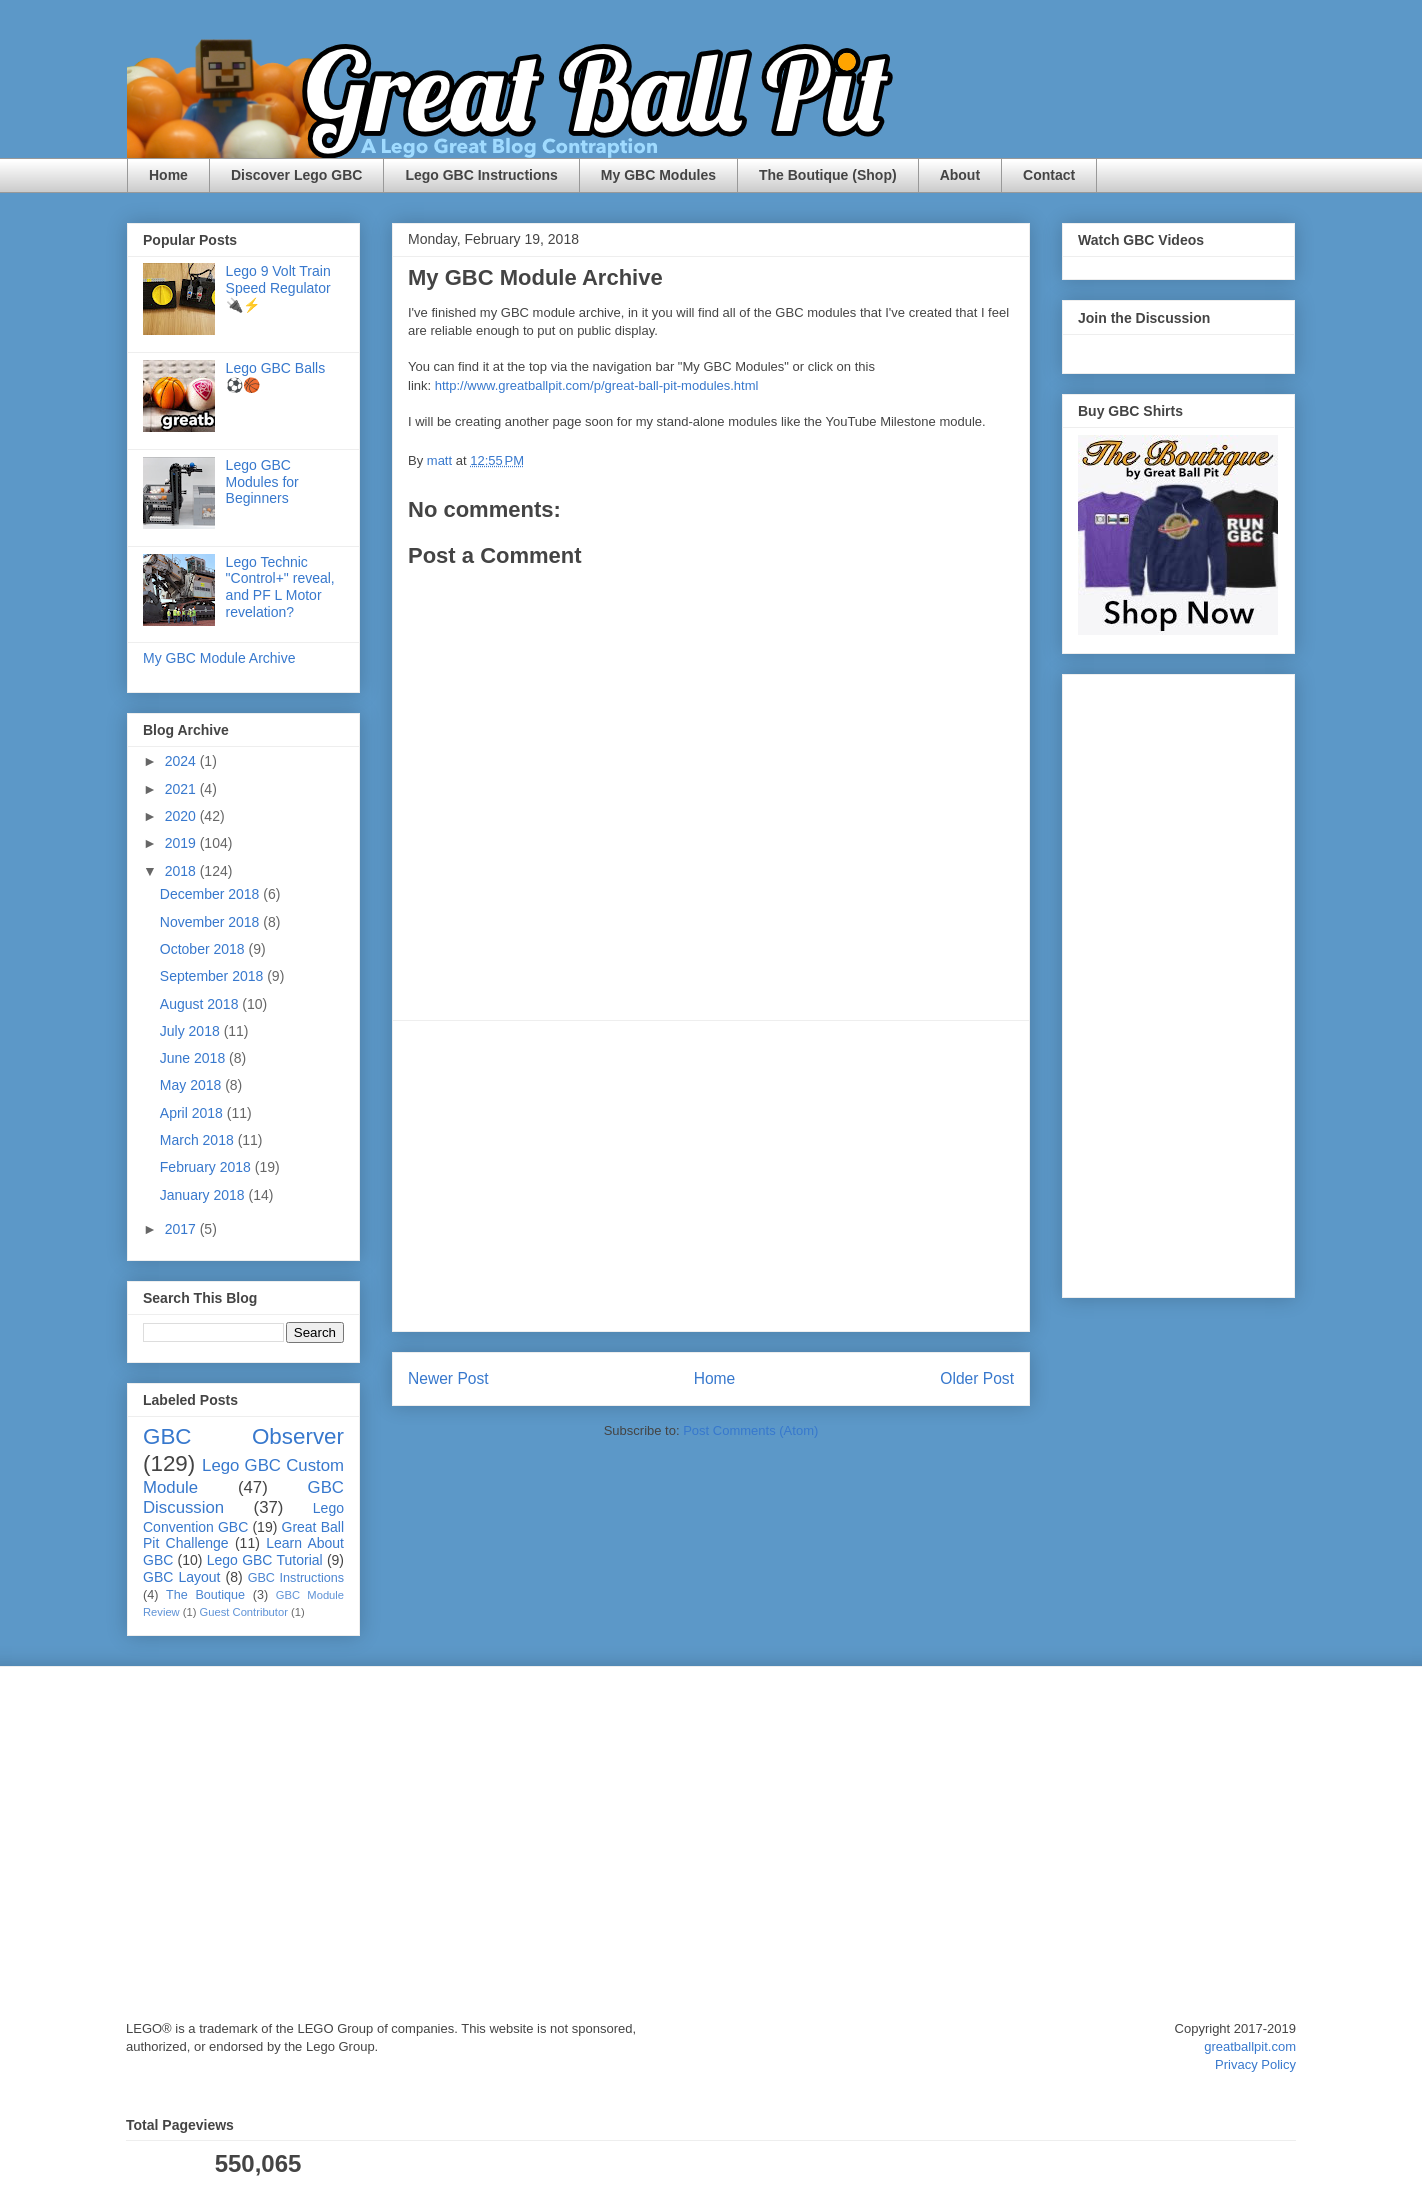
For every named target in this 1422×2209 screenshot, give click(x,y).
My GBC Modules (658, 175)
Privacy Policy (1255, 2064)
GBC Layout (181, 1577)
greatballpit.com (1250, 2046)
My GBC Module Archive (219, 658)
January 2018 (204, 1195)
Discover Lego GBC (296, 175)
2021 (182, 789)
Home (168, 175)
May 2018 (192, 1085)
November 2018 (212, 922)
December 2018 (212, 894)
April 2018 (193, 1113)
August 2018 (201, 1004)
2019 (182, 843)
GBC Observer (243, 1436)
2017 (182, 1229)
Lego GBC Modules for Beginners (262, 482)
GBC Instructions (296, 1578)
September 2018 (213, 976)
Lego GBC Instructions (481, 175)
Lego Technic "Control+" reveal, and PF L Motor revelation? (280, 587)
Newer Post (448, 1378)
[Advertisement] (711, 1176)
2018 (182, 871)
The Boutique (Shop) (828, 175)
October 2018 (204, 949)
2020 (182, 816)
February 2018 (207, 1167)
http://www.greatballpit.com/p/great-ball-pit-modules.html (597, 385)
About (960, 175)
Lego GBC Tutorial (265, 1560)
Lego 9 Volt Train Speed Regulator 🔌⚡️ (278, 288)
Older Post (977, 1378)
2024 (182, 761)
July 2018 (192, 1031)
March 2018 (199, 1140)
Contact (1049, 175)
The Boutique (205, 1595)
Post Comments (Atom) (750, 1430)
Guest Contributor (244, 1612)
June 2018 (194, 1058)
